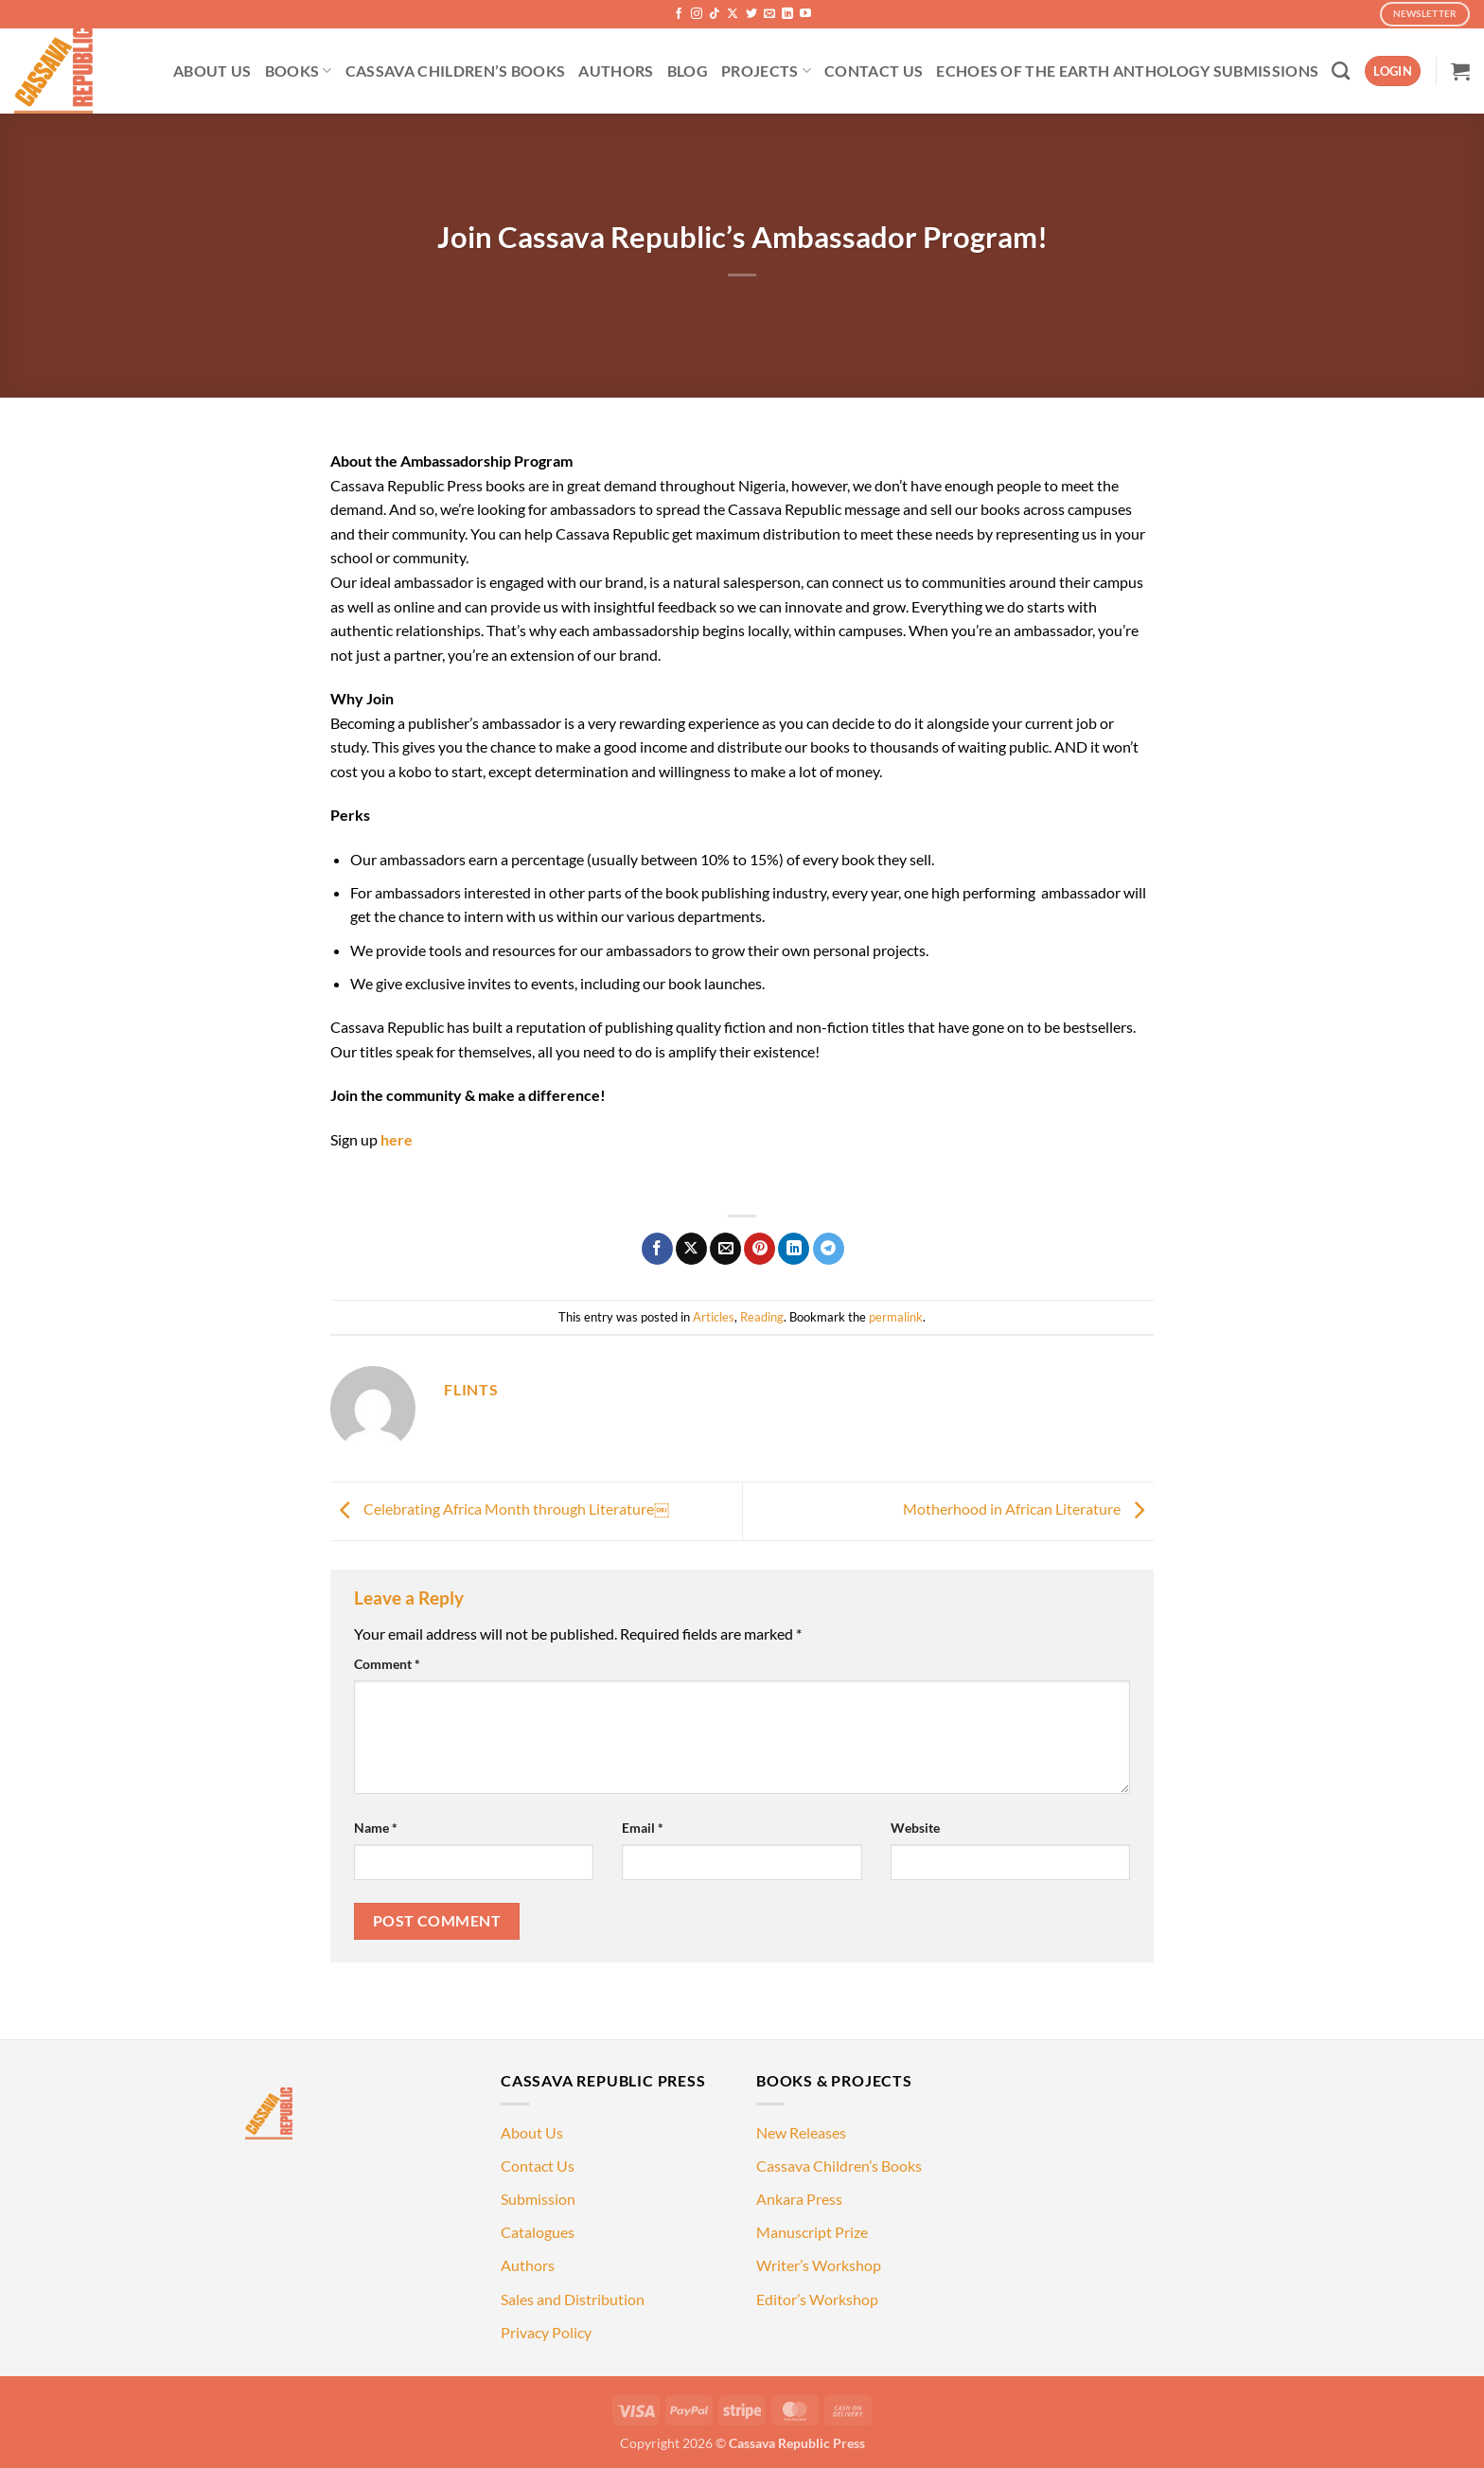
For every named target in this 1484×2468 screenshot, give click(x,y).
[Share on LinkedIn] (793, 1249)
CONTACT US (873, 71)
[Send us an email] (769, 14)
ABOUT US (212, 71)
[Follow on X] (732, 14)
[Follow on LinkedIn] (787, 14)
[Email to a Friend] (725, 1249)
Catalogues (537, 2232)
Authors (528, 2265)
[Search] (1341, 70)
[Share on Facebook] (657, 1249)
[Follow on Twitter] (751, 14)
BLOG (687, 71)
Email (642, 1828)
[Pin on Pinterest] (759, 1249)
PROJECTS (766, 71)
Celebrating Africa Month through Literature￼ (499, 1509)
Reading (762, 1316)
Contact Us (537, 2166)
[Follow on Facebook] (678, 14)
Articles (713, 1316)
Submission (538, 2199)
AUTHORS (615, 71)
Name (376, 1828)
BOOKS (298, 71)
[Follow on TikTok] (714, 14)
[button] (1393, 71)
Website (915, 1828)
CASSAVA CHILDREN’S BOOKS (455, 71)
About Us (532, 2132)
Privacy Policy (546, 2332)
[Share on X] (691, 1249)
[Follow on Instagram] (696, 14)
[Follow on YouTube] (805, 14)
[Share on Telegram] (828, 1249)
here (396, 1139)
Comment (387, 1664)
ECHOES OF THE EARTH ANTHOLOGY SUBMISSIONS (1127, 71)
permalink (896, 1316)
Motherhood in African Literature (1028, 1509)
